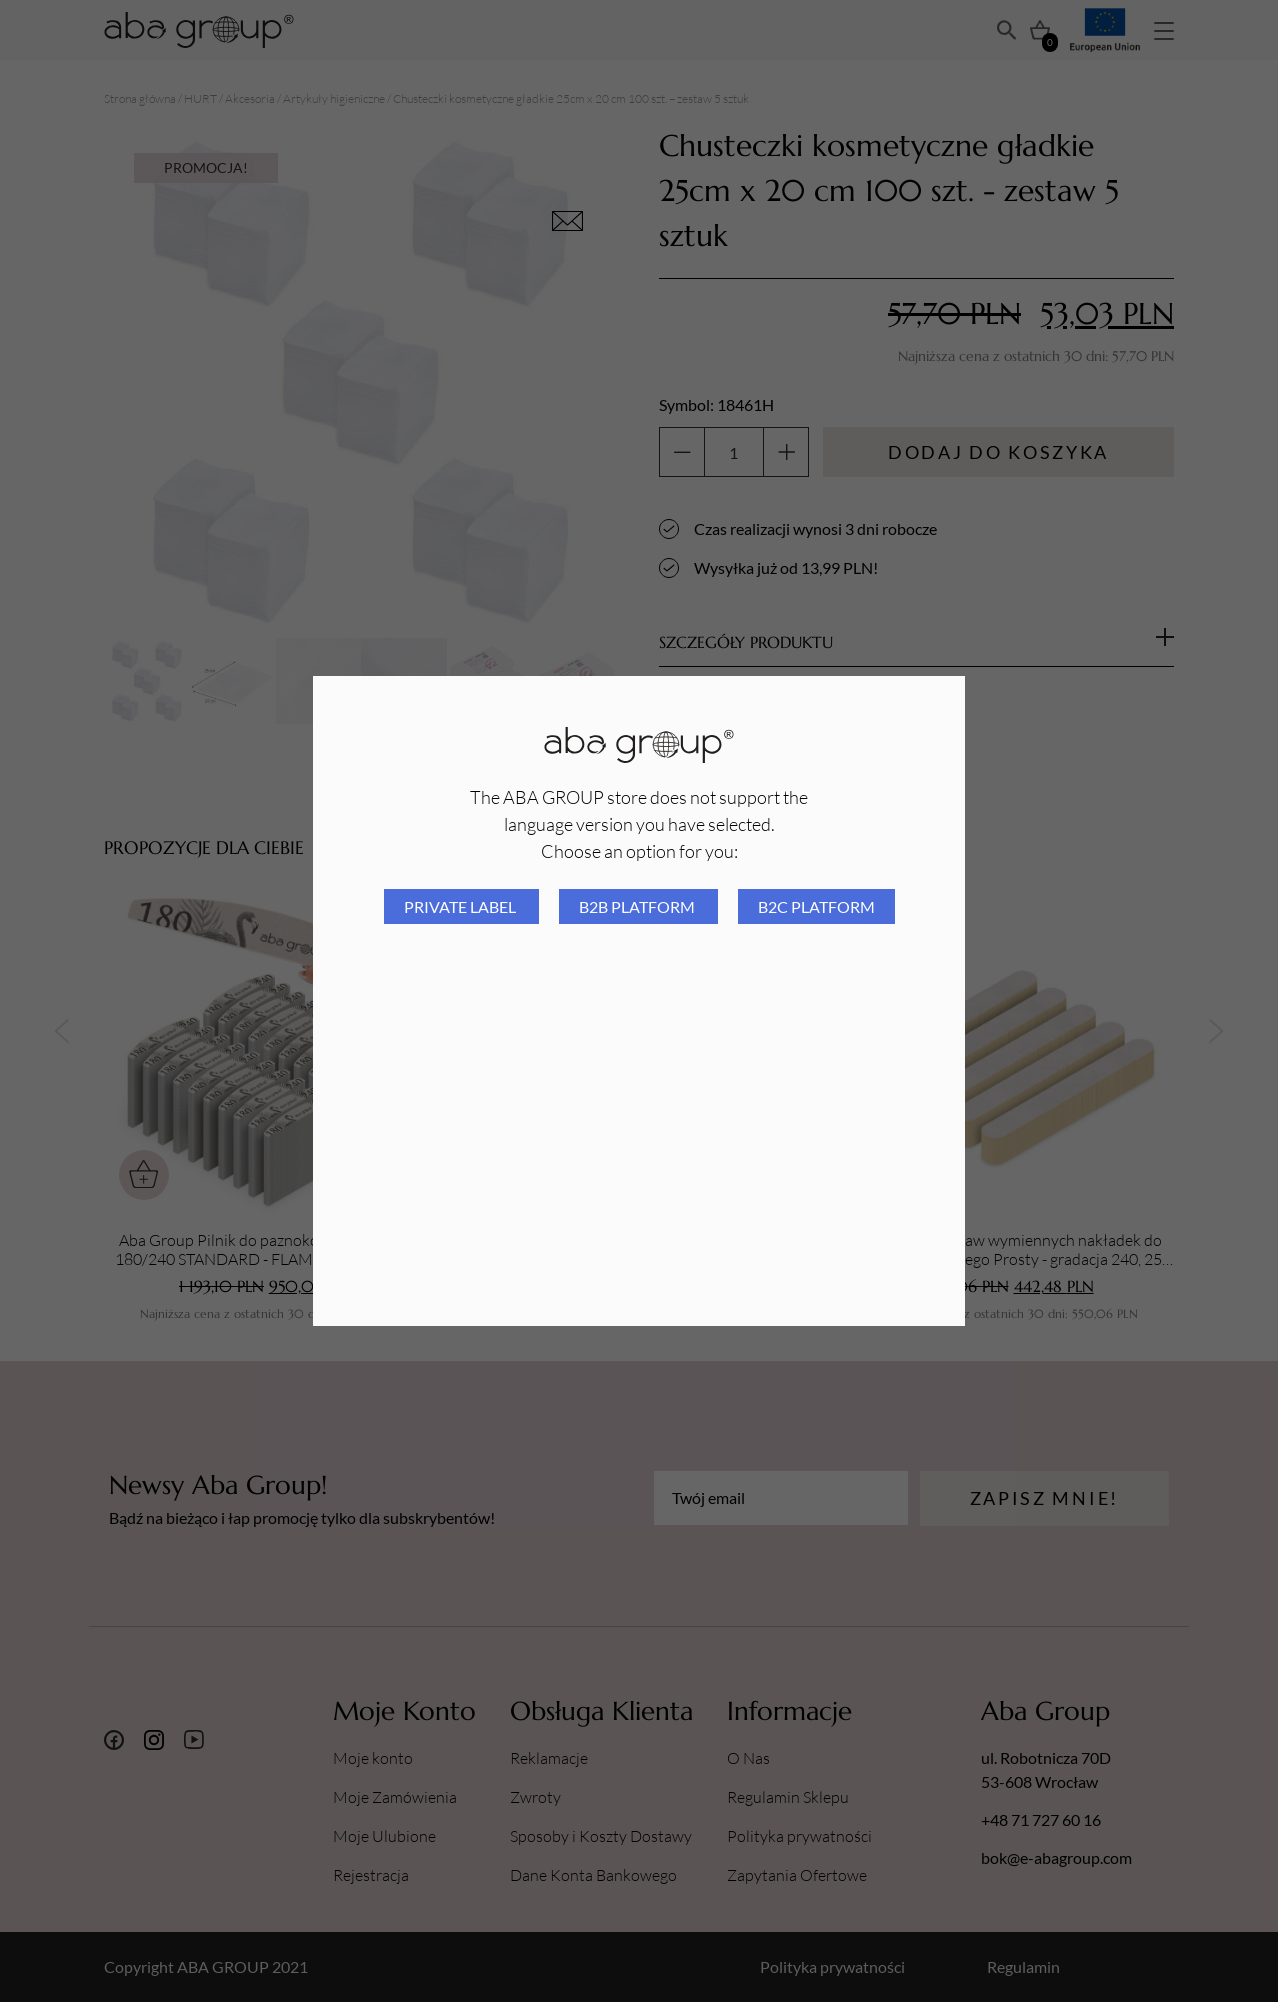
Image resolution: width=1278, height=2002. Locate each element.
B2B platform (638, 906)
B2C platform (816, 906)
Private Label (461, 906)
